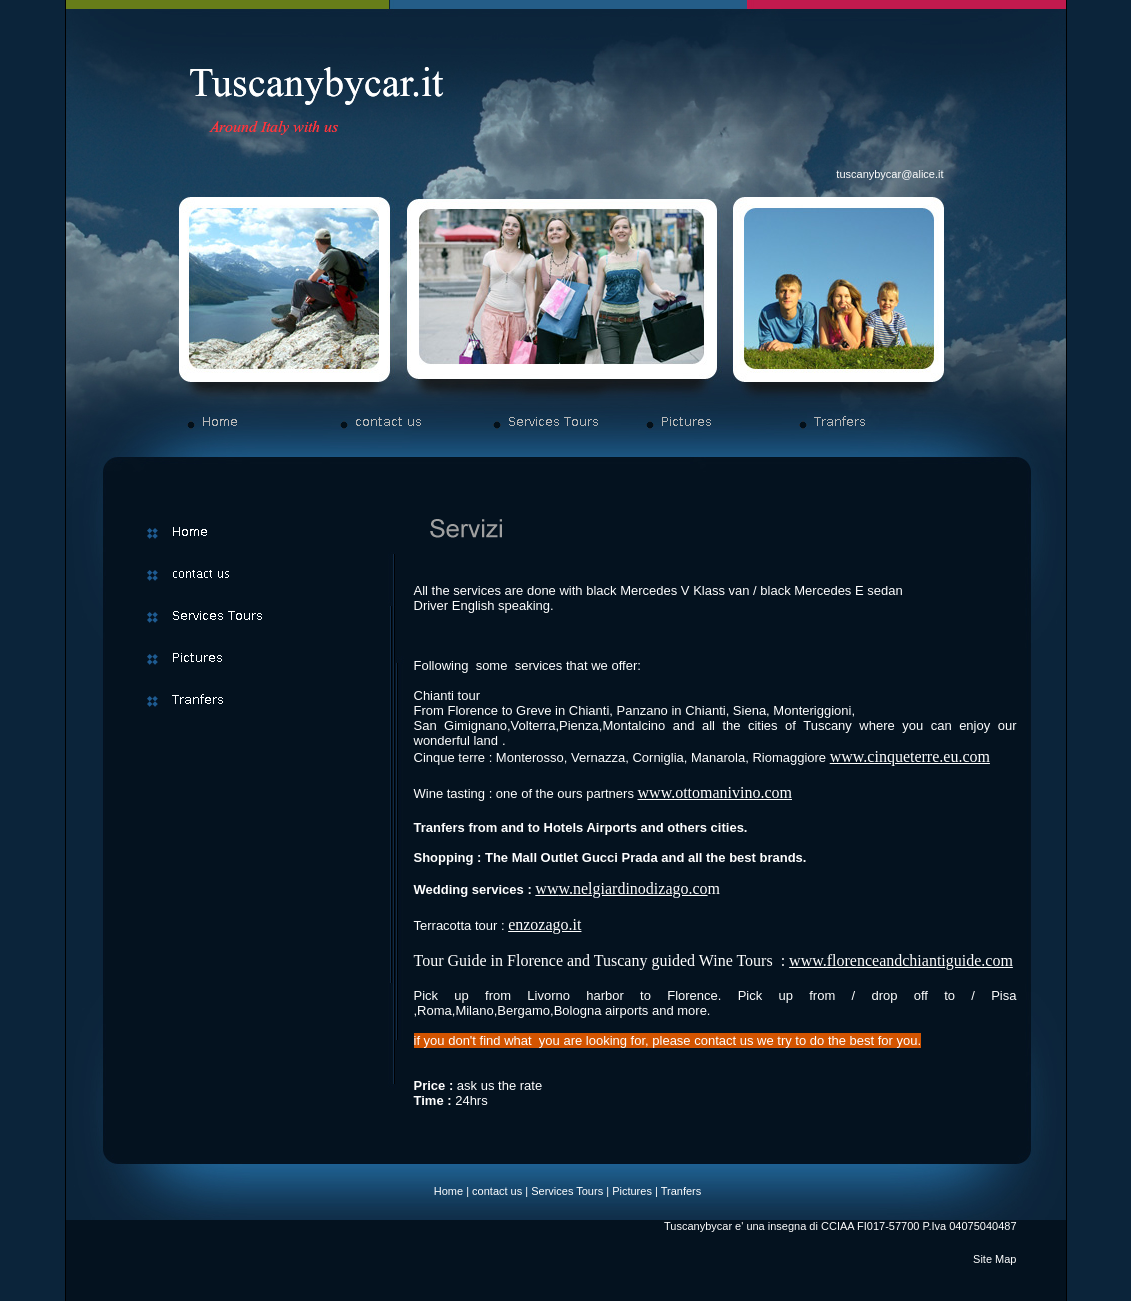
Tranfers (681, 1191)
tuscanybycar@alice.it (889, 174)
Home (448, 1191)
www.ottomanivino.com (715, 792)
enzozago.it (544, 924)
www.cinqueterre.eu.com (910, 756)
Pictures (632, 1191)
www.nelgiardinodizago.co (621, 888)
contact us (497, 1191)
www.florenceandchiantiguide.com (901, 960)
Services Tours (567, 1191)
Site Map (994, 1259)
